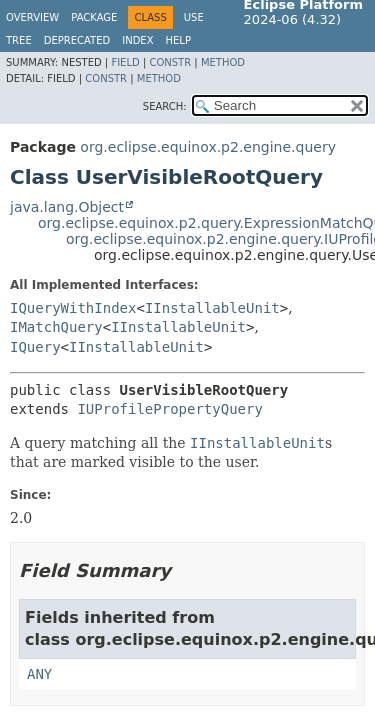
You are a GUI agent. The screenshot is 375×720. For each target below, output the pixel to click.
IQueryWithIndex (73, 308)
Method (223, 62)
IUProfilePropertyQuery (169, 409)
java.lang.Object (67, 207)
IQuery (35, 347)
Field (125, 62)
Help (178, 40)
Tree (19, 40)
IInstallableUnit (212, 308)
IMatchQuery (56, 327)
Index (137, 40)
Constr (170, 62)
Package (94, 17)
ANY (39, 674)
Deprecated (77, 40)
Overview (32, 17)
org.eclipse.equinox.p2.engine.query (208, 147)
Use (194, 17)
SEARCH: (165, 106)
